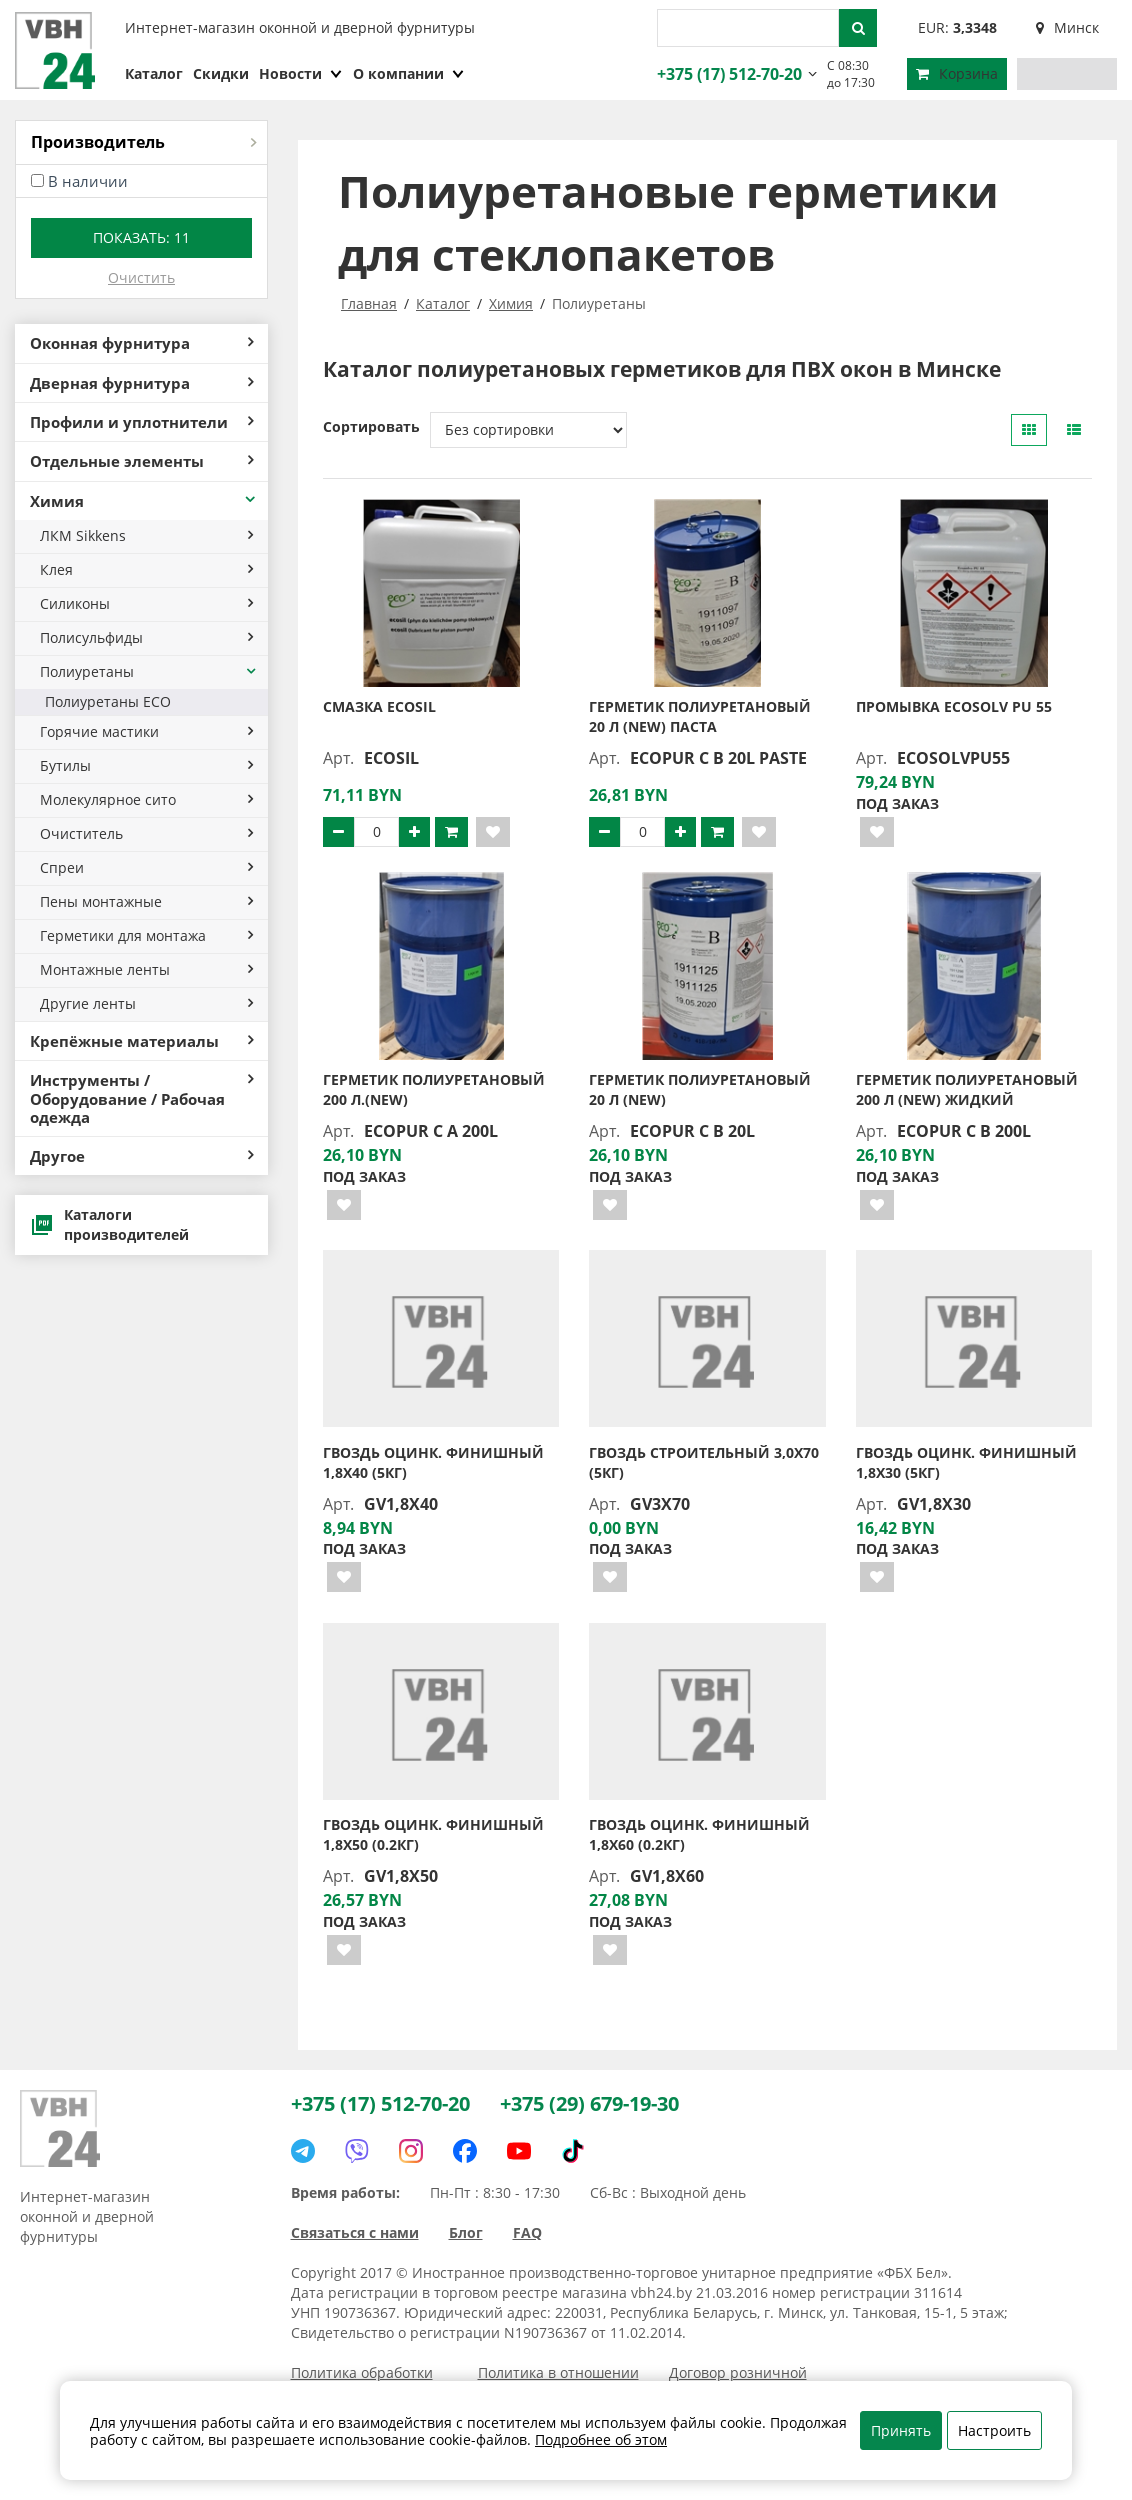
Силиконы (146, 603)
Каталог (154, 73)
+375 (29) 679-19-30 (589, 2103)
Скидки (221, 73)
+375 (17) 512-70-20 (727, 74)
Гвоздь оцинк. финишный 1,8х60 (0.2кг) (699, 1834)
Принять (901, 2430)
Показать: (141, 237)
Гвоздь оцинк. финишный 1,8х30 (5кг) (966, 1462)
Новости (301, 73)
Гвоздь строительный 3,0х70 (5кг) (704, 1462)
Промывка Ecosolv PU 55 (954, 706)
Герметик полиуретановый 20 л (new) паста (700, 716)
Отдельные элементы (141, 461)
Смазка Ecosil (379, 706)
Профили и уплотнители (141, 422)
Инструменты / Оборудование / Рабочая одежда (141, 1098)
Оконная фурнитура (141, 343)
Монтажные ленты (146, 969)
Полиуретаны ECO (108, 701)
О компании (409, 73)
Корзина (957, 73)
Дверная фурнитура (141, 383)
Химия (144, 501)
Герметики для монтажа (146, 935)
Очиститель (146, 833)
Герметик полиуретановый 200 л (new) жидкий (967, 1089)
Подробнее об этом (601, 2439)
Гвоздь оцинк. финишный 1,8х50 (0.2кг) (433, 1834)
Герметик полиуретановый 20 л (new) (700, 1089)
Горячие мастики (146, 731)
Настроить (994, 2430)
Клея (146, 569)
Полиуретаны (149, 671)
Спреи (146, 867)
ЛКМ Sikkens (146, 535)
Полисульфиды (146, 637)
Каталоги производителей (109, 1224)
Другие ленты (146, 1003)
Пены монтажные (146, 901)
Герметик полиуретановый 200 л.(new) (434, 1089)
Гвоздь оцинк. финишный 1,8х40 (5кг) (433, 1462)
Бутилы (146, 765)
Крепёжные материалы (141, 1041)
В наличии (88, 181)
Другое (141, 1156)
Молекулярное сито (146, 799)
